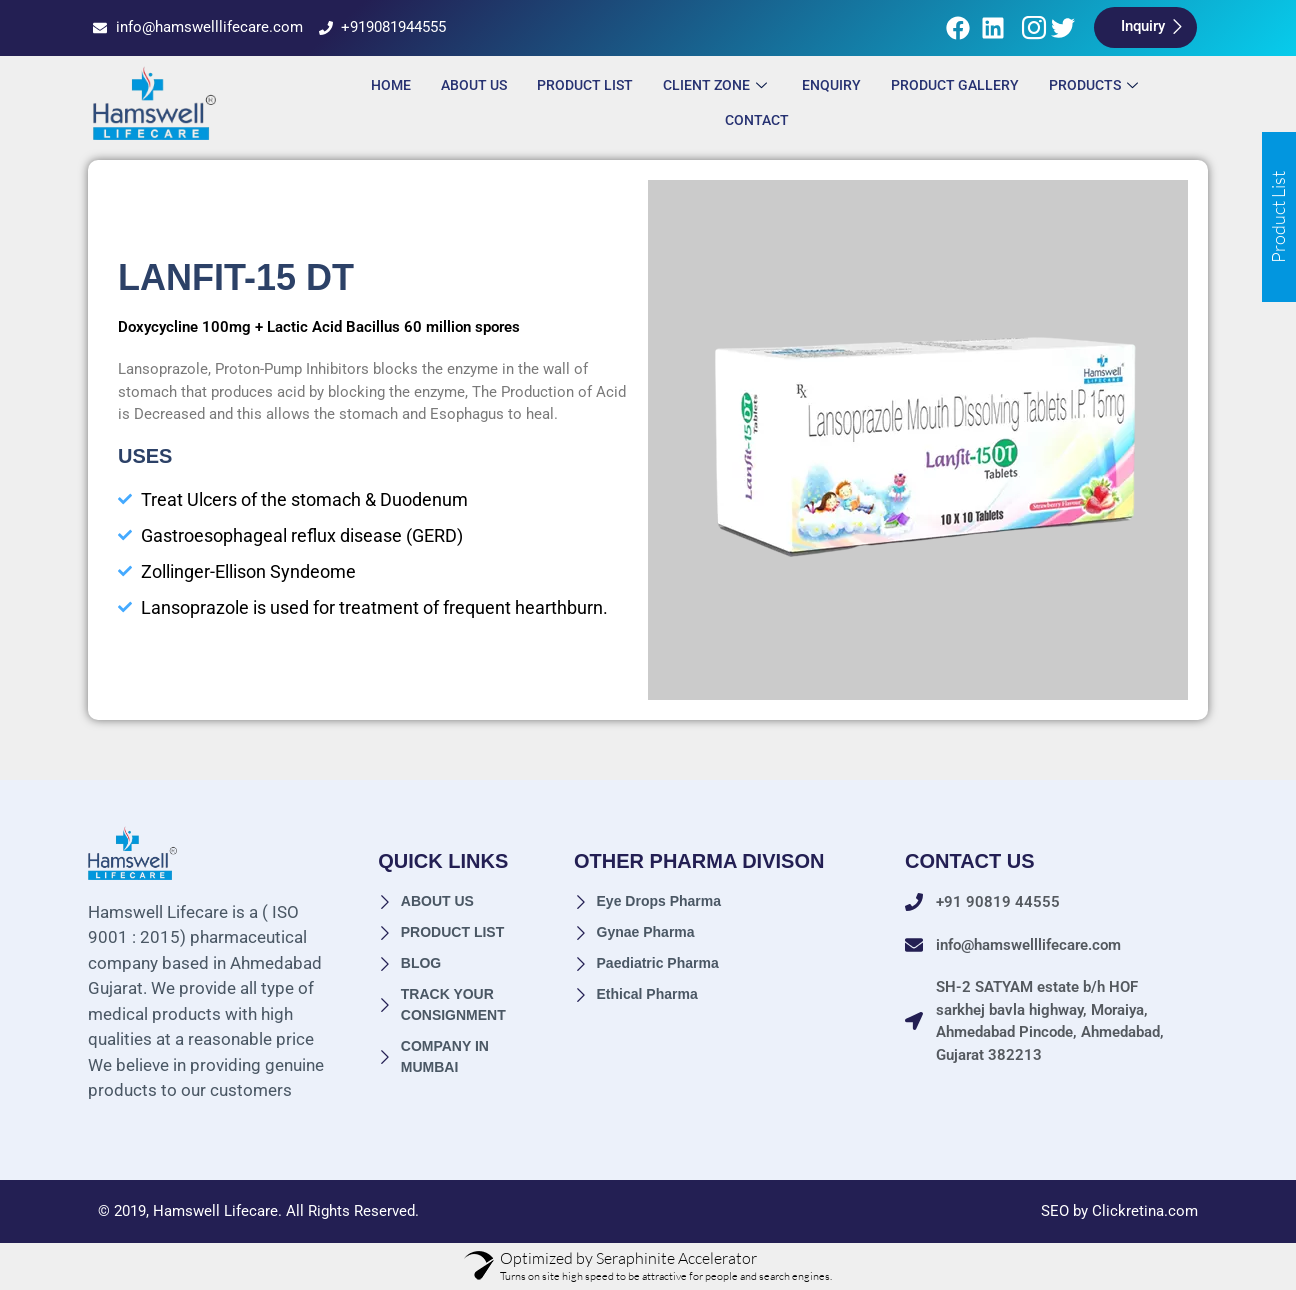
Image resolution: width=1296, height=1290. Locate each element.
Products (1096, 85)
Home (391, 85)
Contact (757, 120)
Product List (585, 85)
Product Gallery (955, 85)
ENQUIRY (831, 85)
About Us (474, 85)
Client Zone (717, 85)
